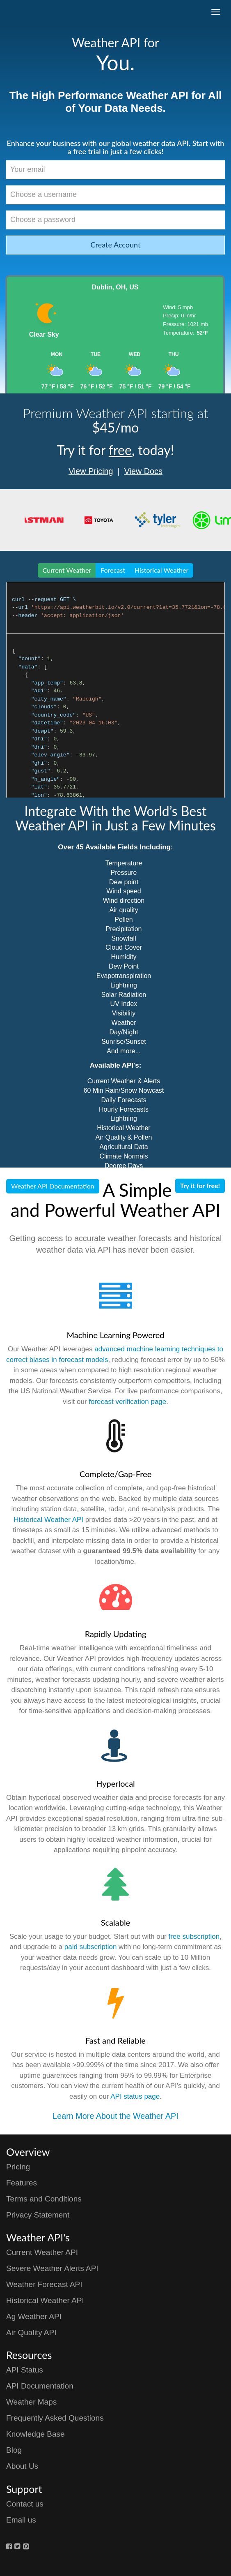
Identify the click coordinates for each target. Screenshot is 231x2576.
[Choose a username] (115, 194)
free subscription (194, 1936)
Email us (21, 2520)
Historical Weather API (48, 1520)
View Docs (143, 471)
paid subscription (90, 1947)
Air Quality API (31, 2332)
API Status (24, 2370)
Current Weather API (42, 2252)
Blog (14, 2450)
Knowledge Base (35, 2434)
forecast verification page (127, 1402)
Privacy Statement (37, 2215)
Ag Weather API (34, 2316)
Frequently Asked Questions (55, 2418)
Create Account (116, 244)
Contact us (24, 2504)
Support (24, 2489)
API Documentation (39, 2386)
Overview (28, 2152)
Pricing (18, 2166)
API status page (135, 2096)
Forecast (113, 570)
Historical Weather (161, 570)
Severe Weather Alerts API (52, 2268)
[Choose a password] (115, 219)
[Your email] (115, 169)
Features (21, 2182)
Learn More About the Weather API (115, 2115)
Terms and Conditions (44, 2198)
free (120, 450)
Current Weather (67, 570)
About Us (22, 2466)
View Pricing (91, 471)
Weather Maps (31, 2402)
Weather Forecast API (44, 2284)
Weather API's (38, 2237)
